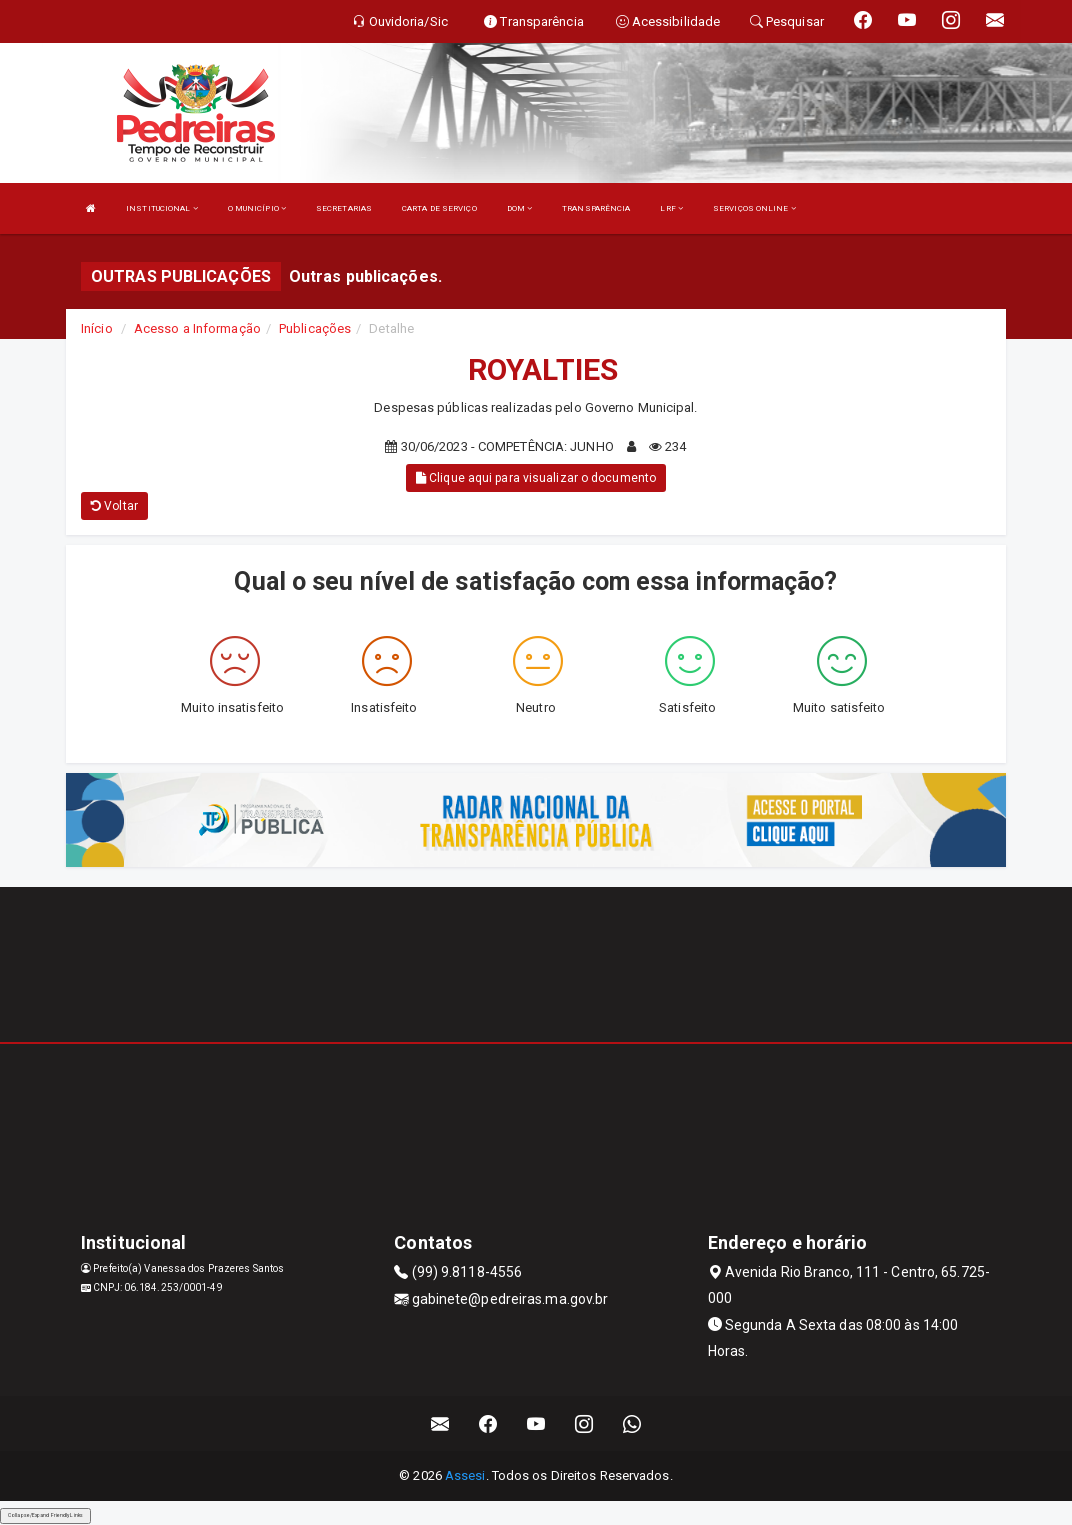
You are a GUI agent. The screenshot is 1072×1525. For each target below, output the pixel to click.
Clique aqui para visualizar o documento (536, 478)
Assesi (465, 1475)
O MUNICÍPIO (257, 208)
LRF (671, 208)
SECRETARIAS (344, 208)
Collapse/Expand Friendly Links (45, 1515)
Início (97, 328)
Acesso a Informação (197, 328)
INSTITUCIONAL (162, 208)
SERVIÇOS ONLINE (754, 208)
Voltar (114, 506)
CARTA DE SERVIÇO (439, 208)
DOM (520, 208)
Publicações (315, 328)
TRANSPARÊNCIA (596, 208)
